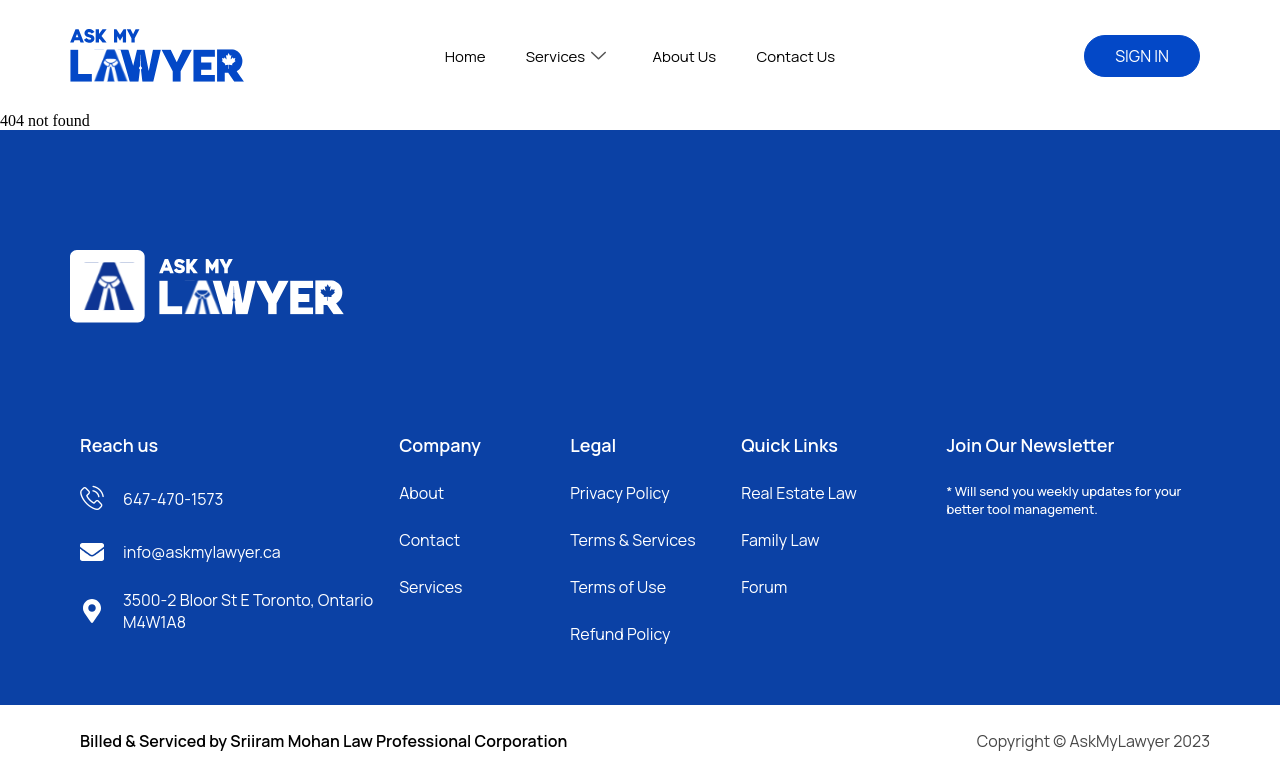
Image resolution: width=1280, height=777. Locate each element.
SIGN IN (1142, 56)
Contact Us (795, 56)
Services (566, 56)
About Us (684, 56)
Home (465, 56)
